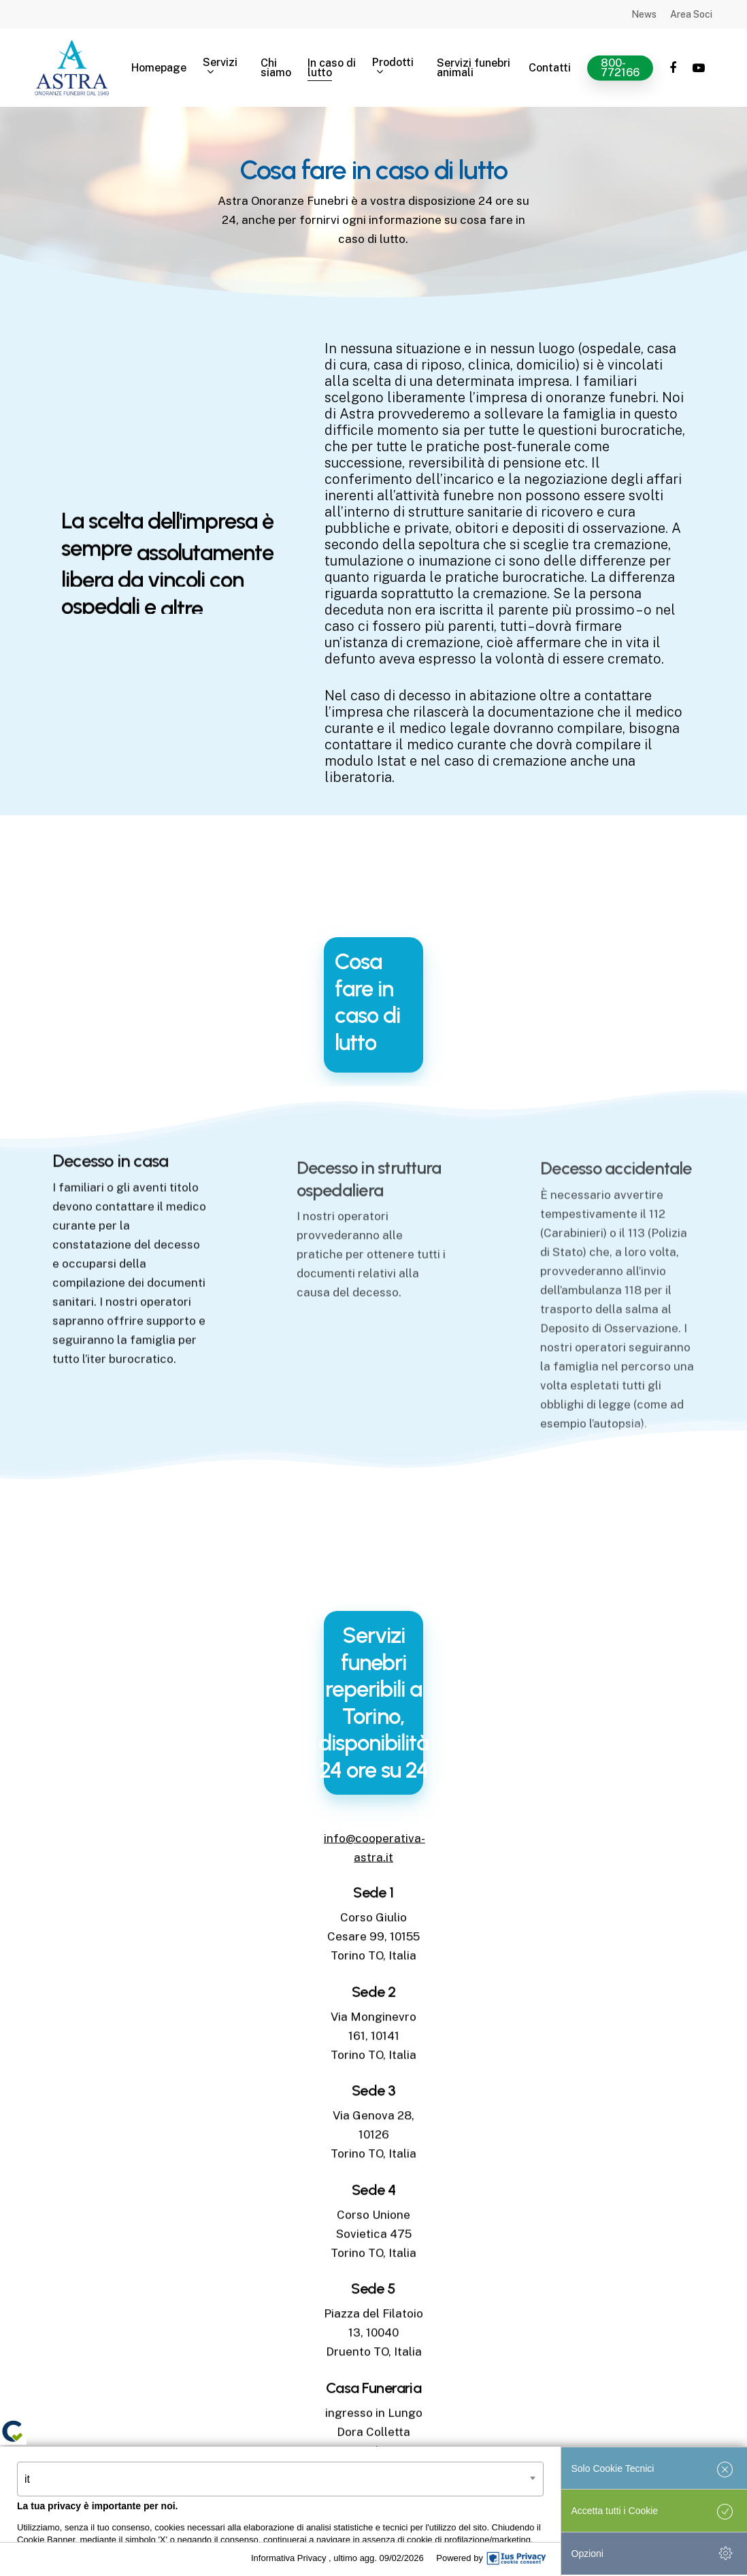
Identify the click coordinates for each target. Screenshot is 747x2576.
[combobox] (280, 2479)
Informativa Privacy (290, 2558)
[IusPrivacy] (516, 2558)
